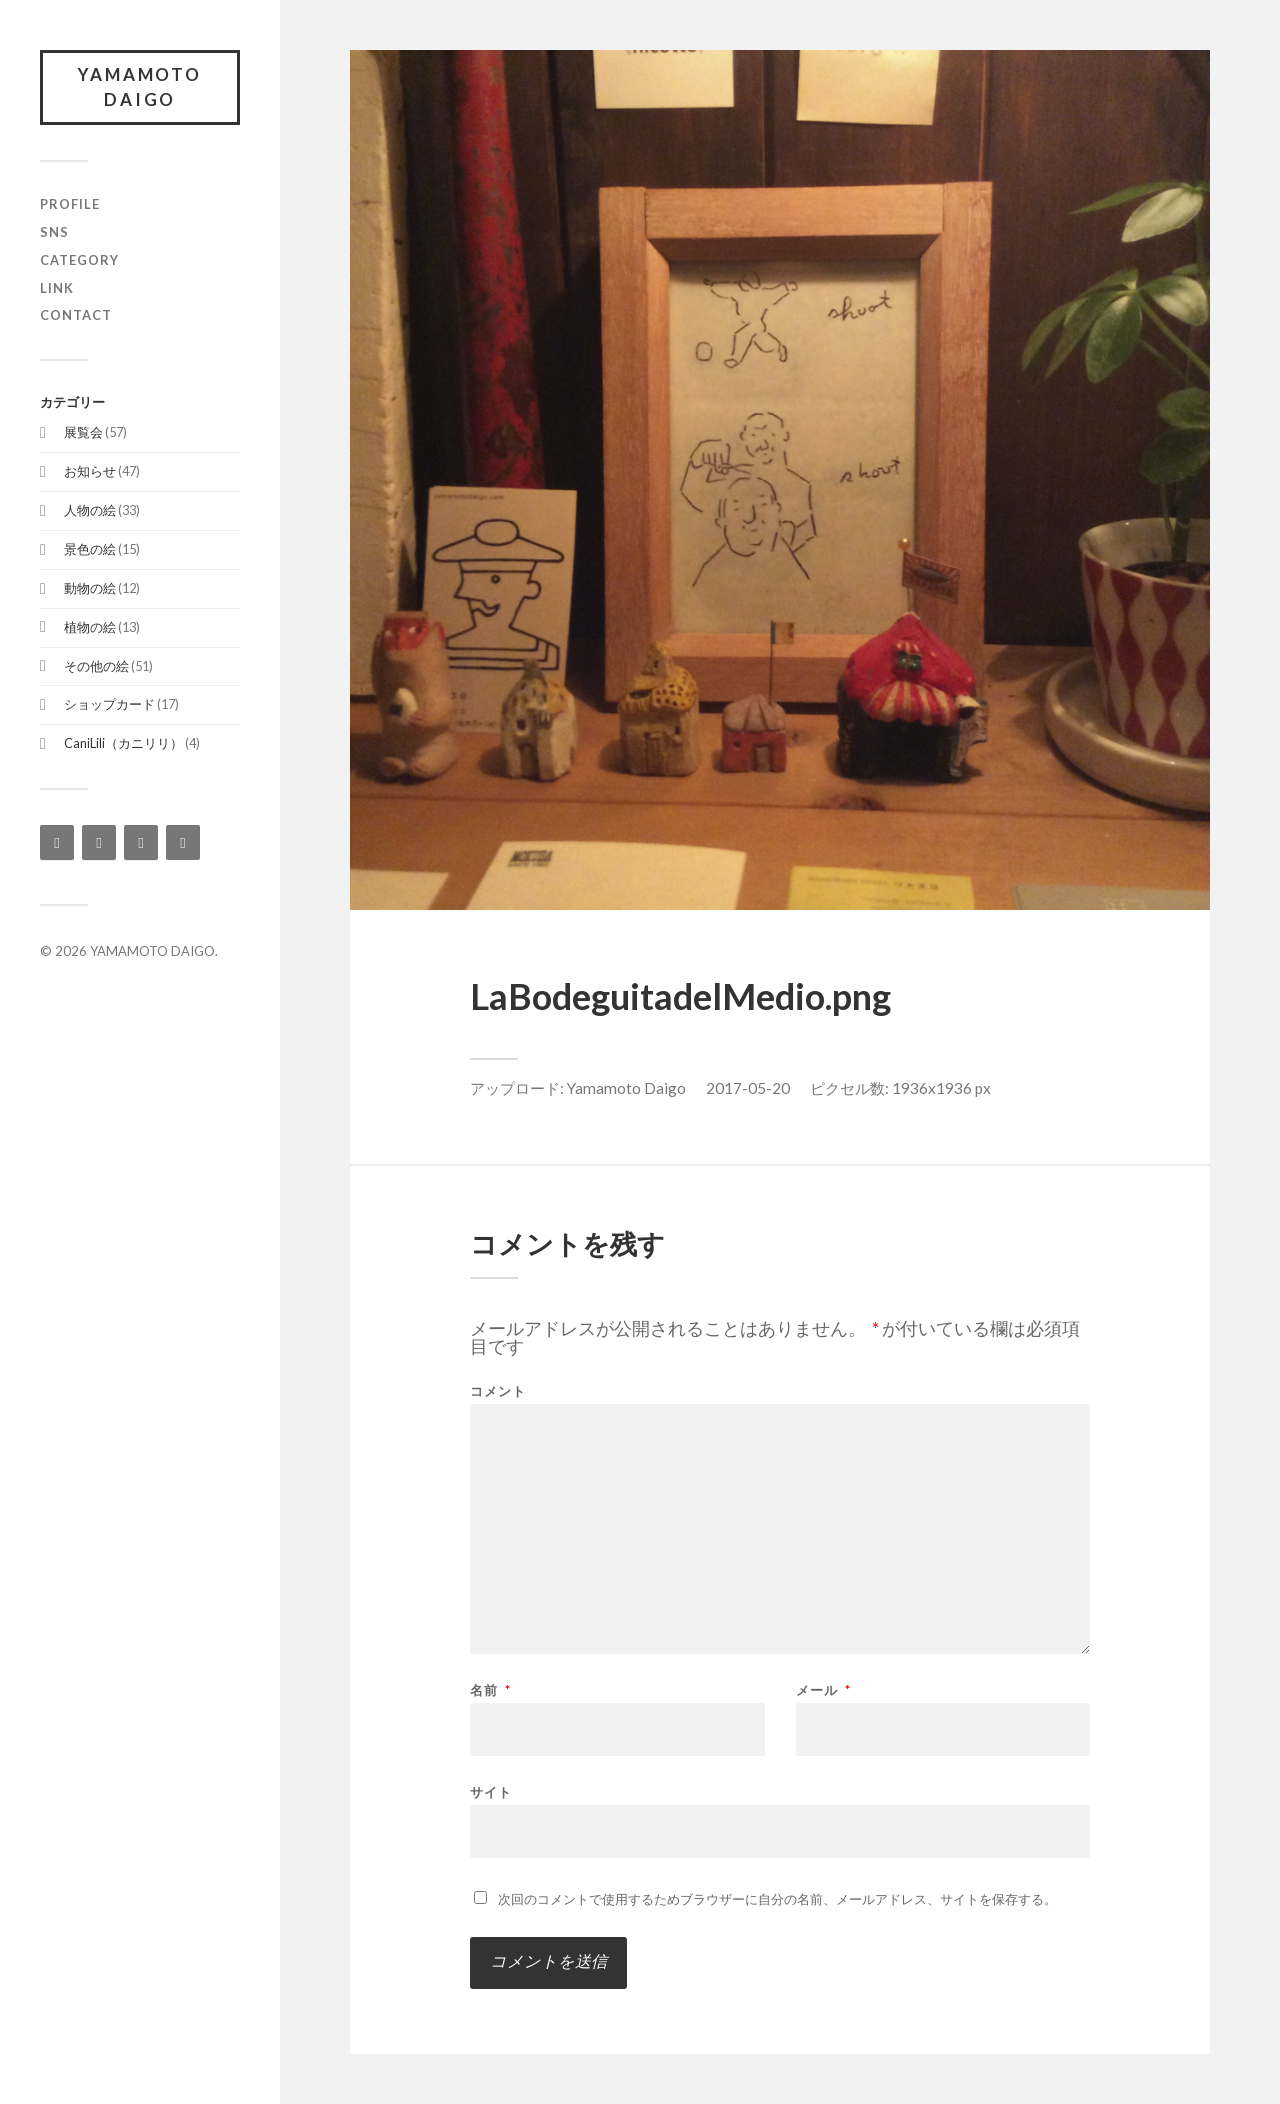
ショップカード (109, 705)
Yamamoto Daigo (626, 1088)
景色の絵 (90, 549)
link (57, 288)
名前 (490, 1690)
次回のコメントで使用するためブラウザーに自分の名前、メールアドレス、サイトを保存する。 (777, 1899)
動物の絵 (90, 588)
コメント (498, 1391)
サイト (491, 1791)
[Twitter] (141, 843)
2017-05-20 (748, 1088)
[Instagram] (57, 843)
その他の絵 (96, 666)
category (79, 260)
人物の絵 (90, 510)
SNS (54, 232)
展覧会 (83, 433)
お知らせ (90, 472)
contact (76, 316)
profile (70, 204)
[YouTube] (183, 843)
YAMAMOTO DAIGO (140, 87)
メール (823, 1690)
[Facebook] (99, 843)
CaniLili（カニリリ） (123, 744)
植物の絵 (90, 627)
